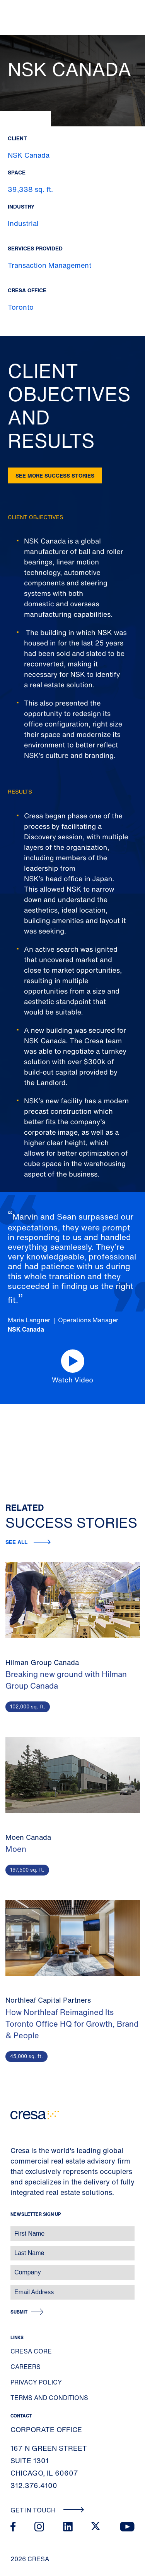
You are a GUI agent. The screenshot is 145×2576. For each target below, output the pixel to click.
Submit (18, 2312)
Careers (25, 2366)
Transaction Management (49, 265)
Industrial (23, 223)
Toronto (21, 307)
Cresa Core (31, 2351)
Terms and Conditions (49, 2397)
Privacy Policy (36, 2382)
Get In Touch (47, 2510)
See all (16, 1542)
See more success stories (54, 475)
